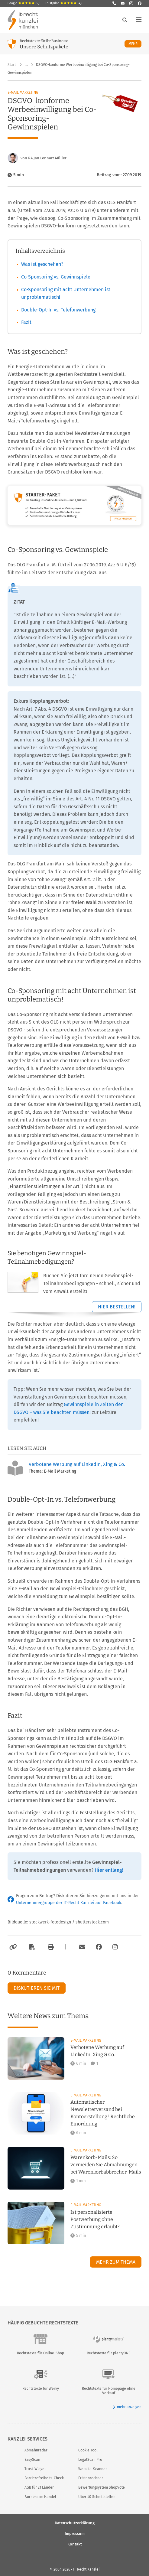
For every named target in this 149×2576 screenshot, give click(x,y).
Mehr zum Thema (115, 2262)
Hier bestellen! (116, 1307)
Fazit (26, 322)
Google (24, 3)
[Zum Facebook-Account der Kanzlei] (99, 1947)
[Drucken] (50, 1947)
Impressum (75, 2533)
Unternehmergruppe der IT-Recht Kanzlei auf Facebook (68, 1902)
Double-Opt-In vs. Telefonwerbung (58, 310)
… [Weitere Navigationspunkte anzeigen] (26, 65)
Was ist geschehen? (42, 264)
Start (12, 65)
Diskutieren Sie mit (37, 1988)
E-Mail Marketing (23, 92)
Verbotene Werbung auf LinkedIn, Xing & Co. (77, 1464)
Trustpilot (63, 3)
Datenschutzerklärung (75, 2522)
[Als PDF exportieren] (31, 1947)
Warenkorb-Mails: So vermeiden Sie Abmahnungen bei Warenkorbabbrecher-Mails (105, 2164)
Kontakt (74, 2544)
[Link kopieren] (12, 1947)
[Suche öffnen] (125, 20)
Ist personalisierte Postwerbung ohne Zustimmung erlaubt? (95, 2219)
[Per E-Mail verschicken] (81, 1947)
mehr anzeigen (127, 2407)
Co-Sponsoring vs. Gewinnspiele (55, 277)
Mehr (134, 43)
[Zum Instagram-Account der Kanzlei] (115, 1947)
